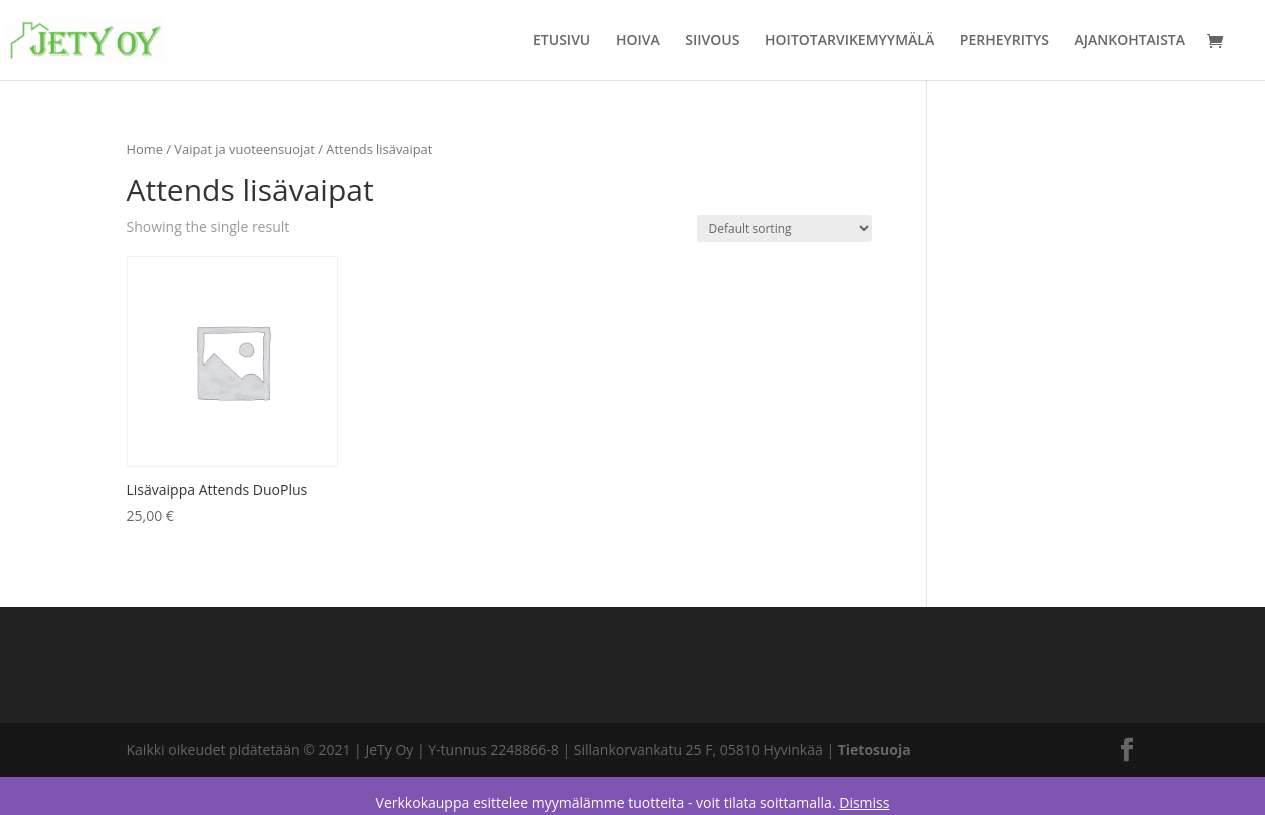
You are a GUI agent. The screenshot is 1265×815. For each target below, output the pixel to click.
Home (145, 149)
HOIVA (638, 41)
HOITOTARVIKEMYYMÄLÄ (849, 41)
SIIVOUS (712, 41)
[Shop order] (784, 228)
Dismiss (864, 802)
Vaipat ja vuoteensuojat (244, 149)
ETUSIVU (561, 41)
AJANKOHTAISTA (1130, 41)
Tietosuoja (874, 749)
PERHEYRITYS (1004, 41)
